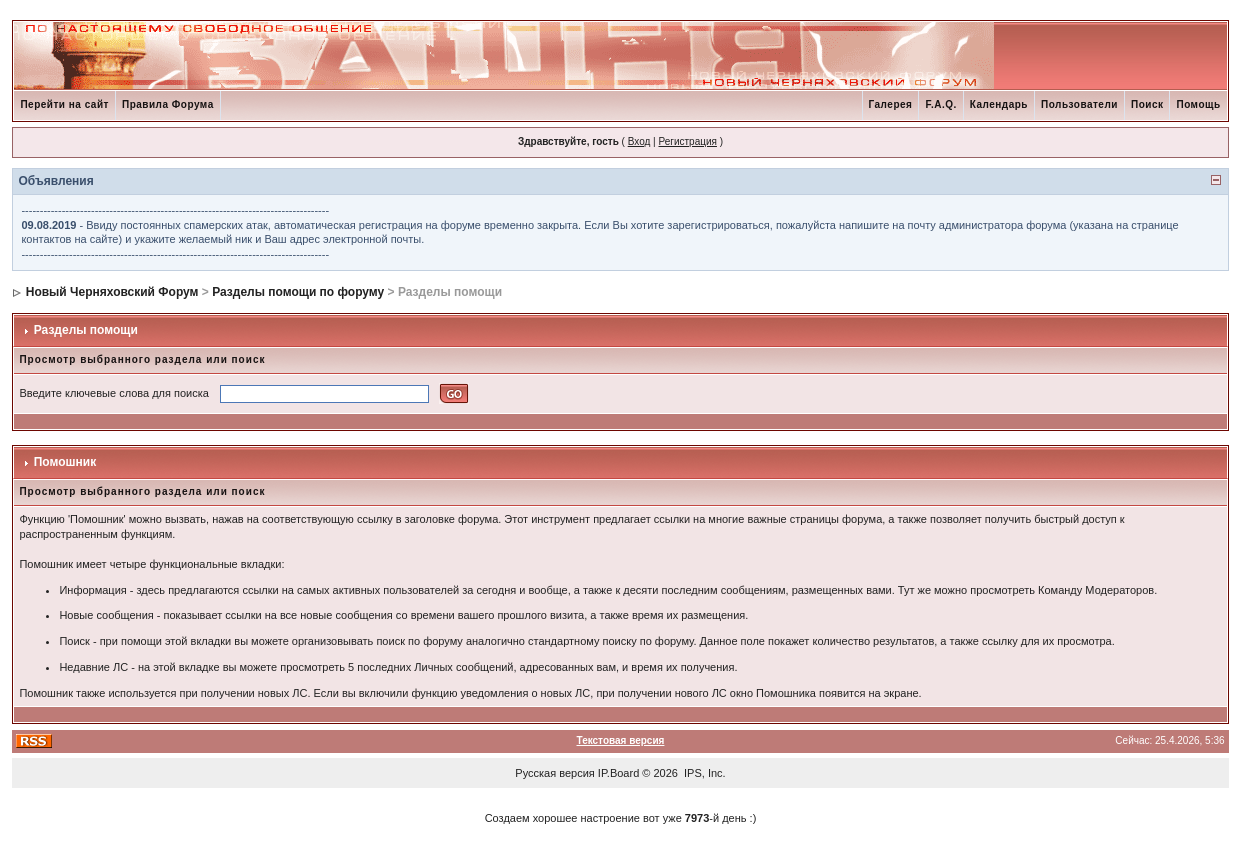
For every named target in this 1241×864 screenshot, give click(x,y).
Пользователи (1079, 104)
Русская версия (554, 773)
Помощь (1198, 104)
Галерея (891, 104)
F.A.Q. (940, 104)
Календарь (999, 104)
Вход (639, 141)
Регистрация (687, 141)
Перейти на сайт (64, 104)
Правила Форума (168, 104)
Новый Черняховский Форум (112, 292)
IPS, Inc (703, 773)
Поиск (1147, 104)
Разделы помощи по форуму (298, 292)
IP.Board (618, 773)
